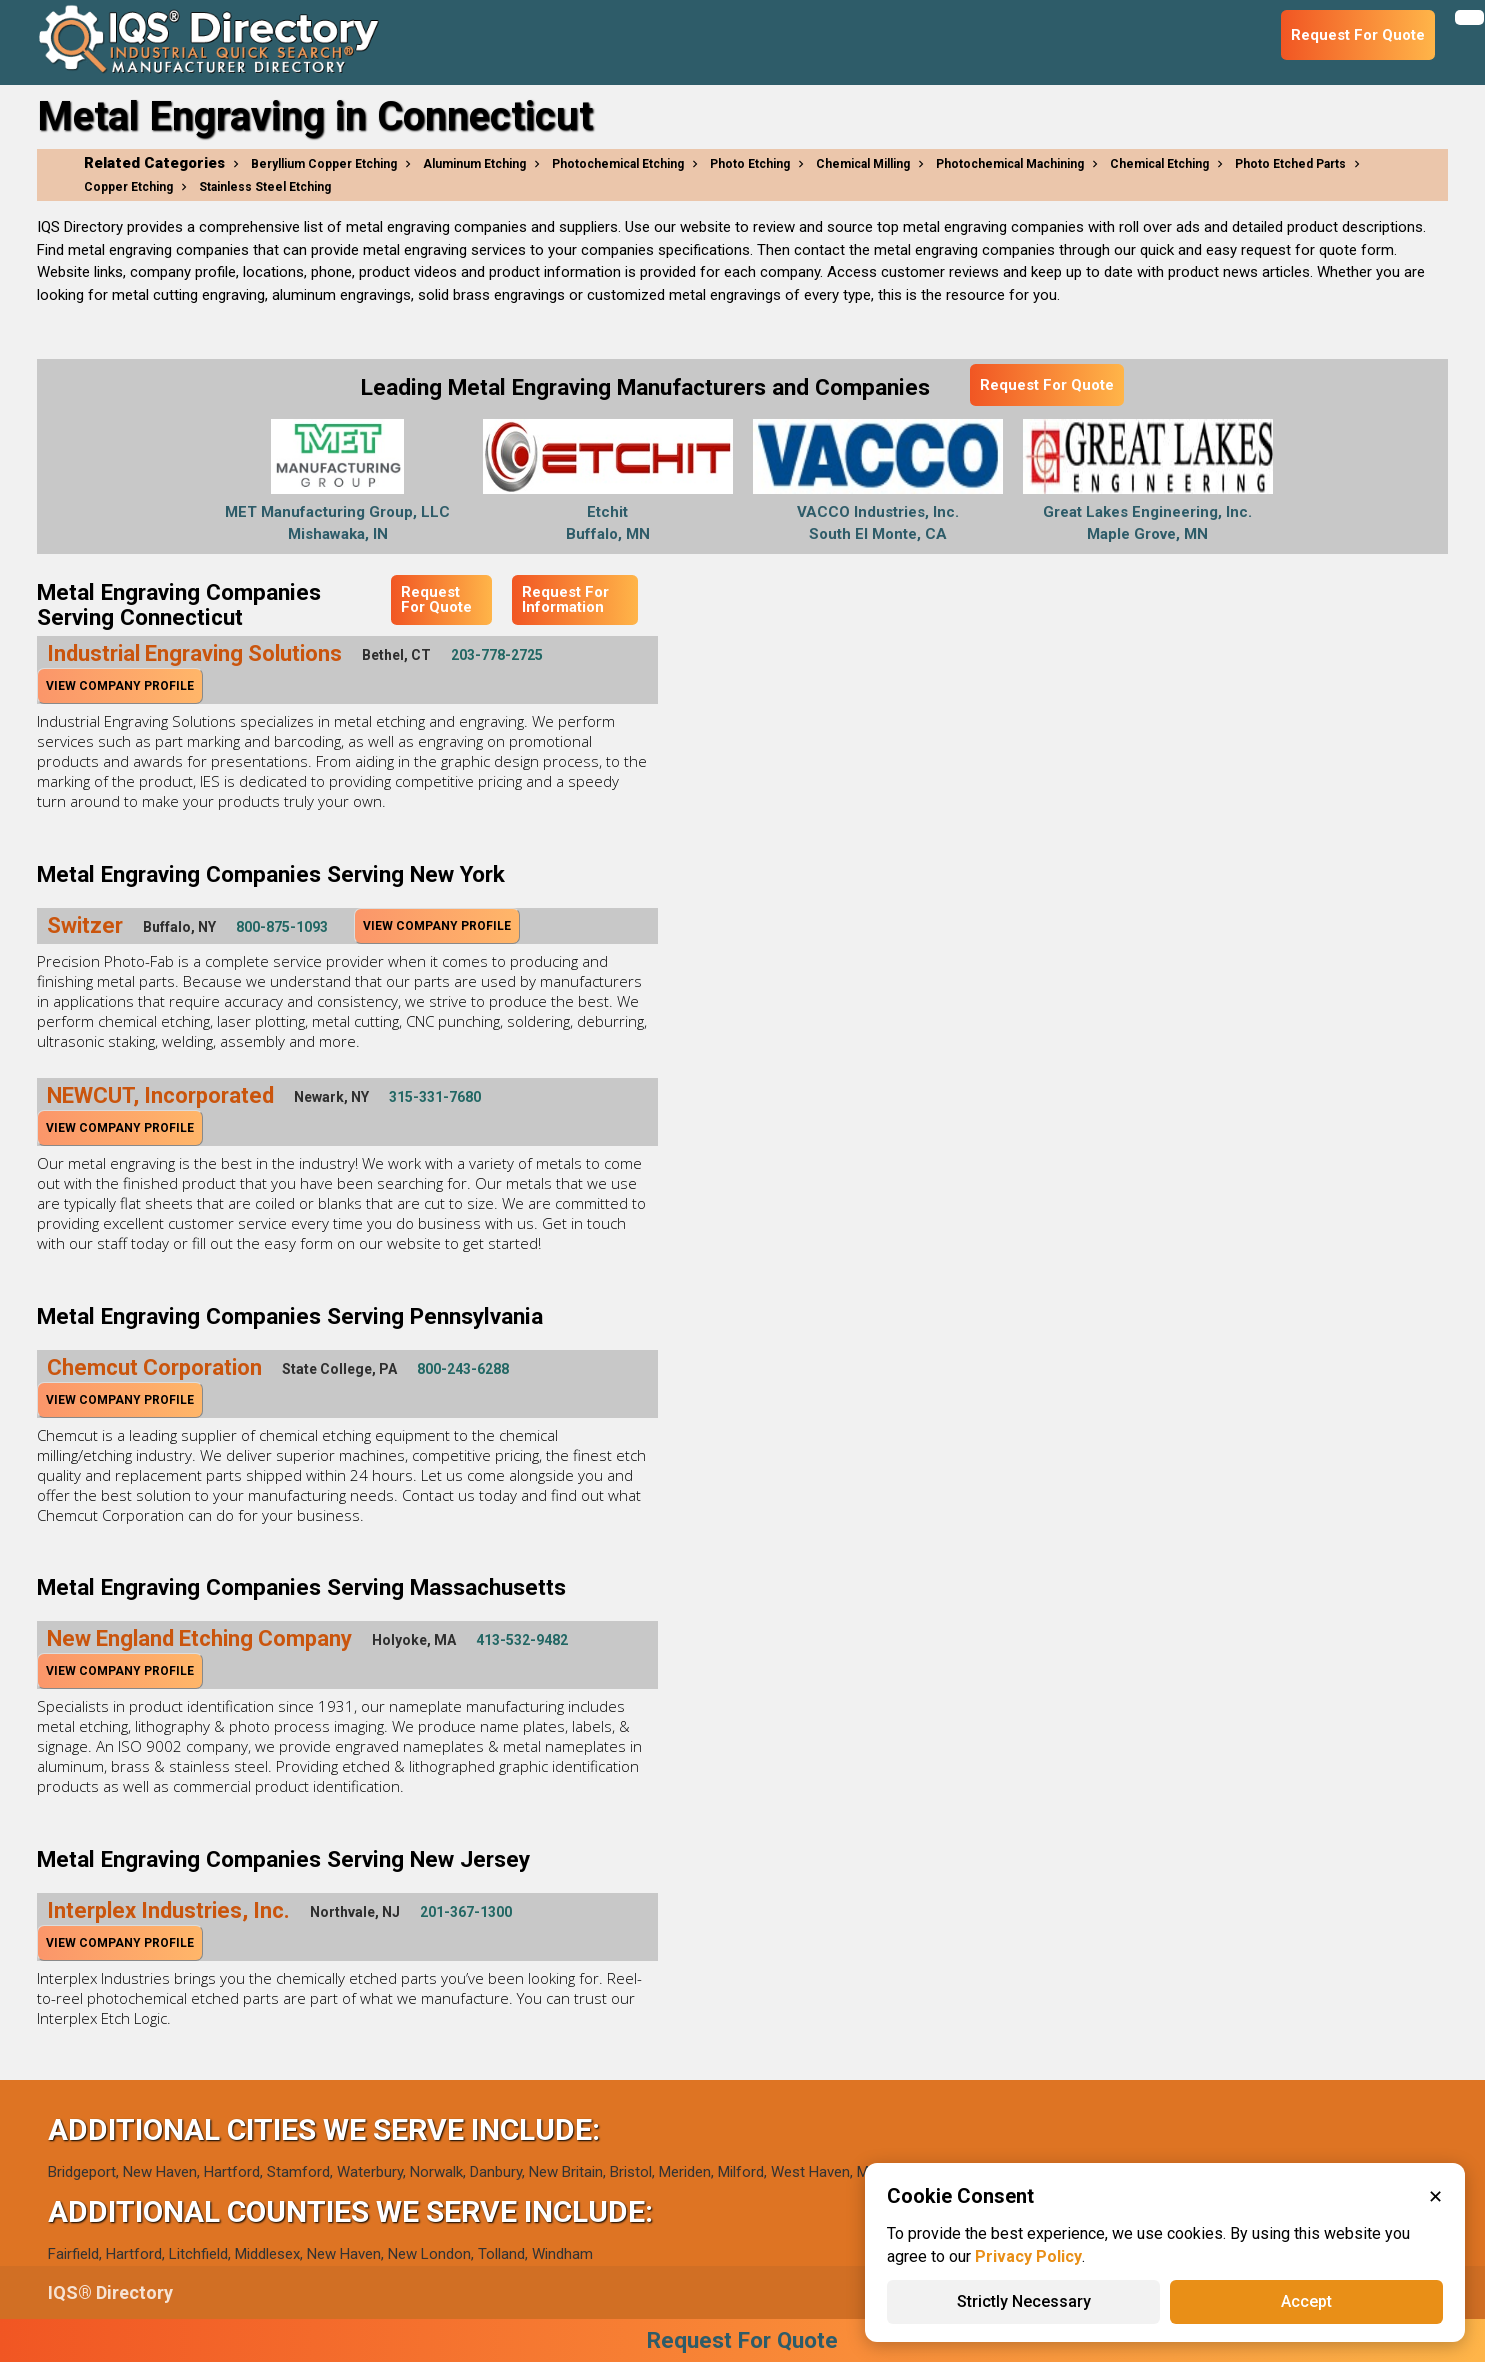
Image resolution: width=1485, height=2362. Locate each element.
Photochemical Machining (1010, 164)
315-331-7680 (435, 1097)
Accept (1306, 2301)
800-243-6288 (463, 1369)
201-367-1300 (466, 1912)
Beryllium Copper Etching (324, 164)
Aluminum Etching (474, 164)
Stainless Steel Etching (265, 187)
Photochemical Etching (618, 164)
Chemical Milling (863, 164)
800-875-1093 (282, 927)
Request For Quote (1047, 385)
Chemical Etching (1159, 164)
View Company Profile (120, 686)
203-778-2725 (497, 655)
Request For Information (565, 599)
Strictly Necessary (1024, 2301)
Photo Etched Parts (1290, 164)
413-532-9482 (522, 1640)
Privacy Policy (1028, 2256)
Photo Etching (750, 164)
